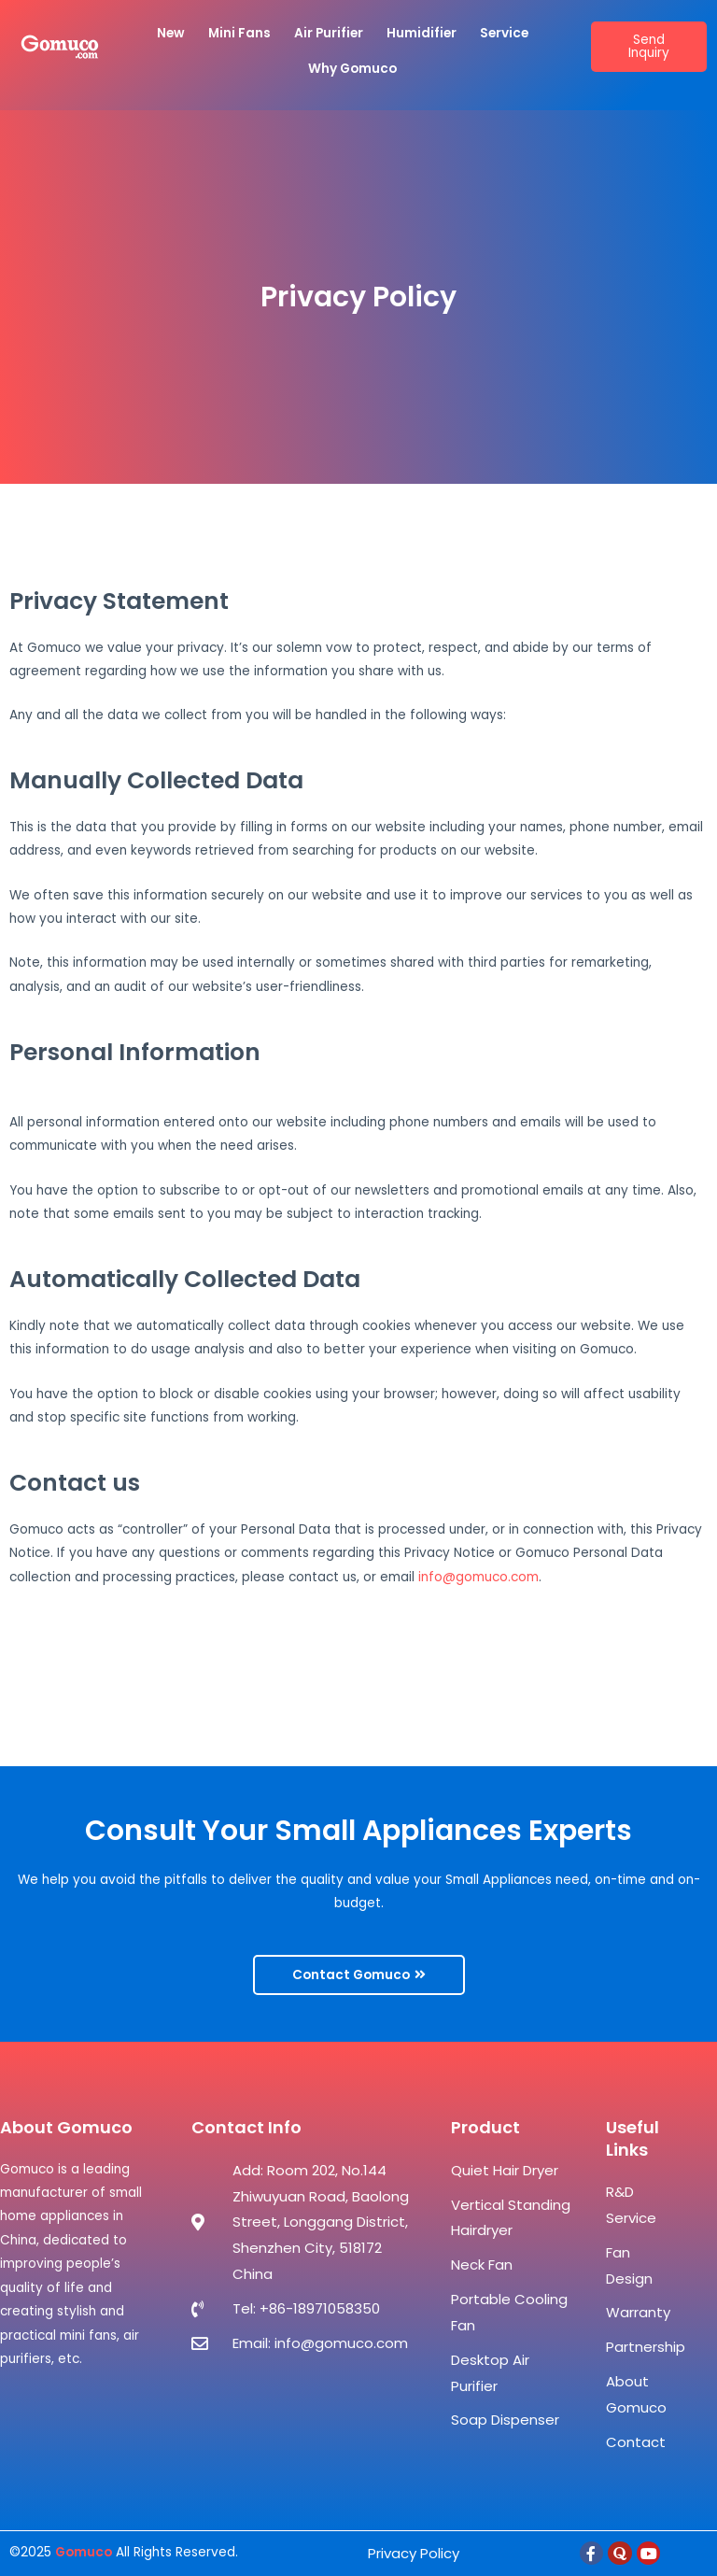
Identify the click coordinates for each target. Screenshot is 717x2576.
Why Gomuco (352, 69)
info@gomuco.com (478, 1577)
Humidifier (422, 33)
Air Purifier (328, 33)
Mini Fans (239, 33)
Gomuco (83, 2552)
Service (504, 33)
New (171, 33)
